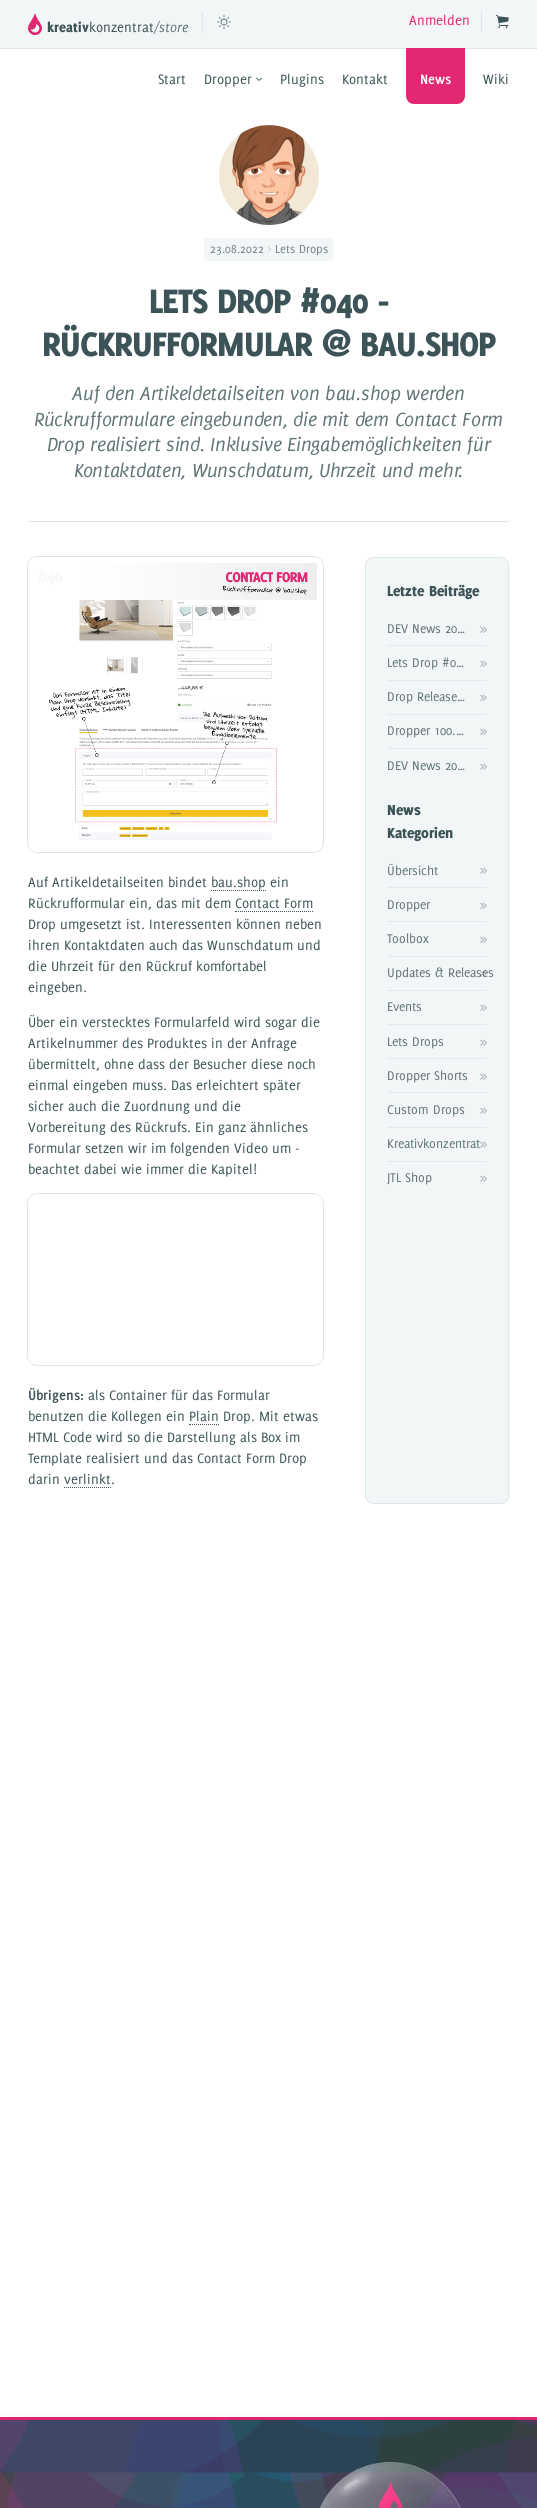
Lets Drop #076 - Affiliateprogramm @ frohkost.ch (437, 662)
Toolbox (408, 938)
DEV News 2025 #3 (437, 765)
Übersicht (412, 870)
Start (172, 79)
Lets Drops (415, 1041)
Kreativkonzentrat (433, 1143)
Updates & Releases (437, 972)
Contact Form (274, 903)
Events (404, 1006)
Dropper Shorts (427, 1075)
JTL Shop (409, 1177)
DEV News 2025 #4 (437, 628)
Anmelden (439, 20)
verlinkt (87, 1479)
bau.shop (238, 882)
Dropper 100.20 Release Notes (437, 730)
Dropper (233, 79)
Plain (204, 1416)
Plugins (302, 79)
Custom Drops (426, 1109)
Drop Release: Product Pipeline (437, 696)
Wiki (496, 79)
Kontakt (365, 79)
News (435, 79)
